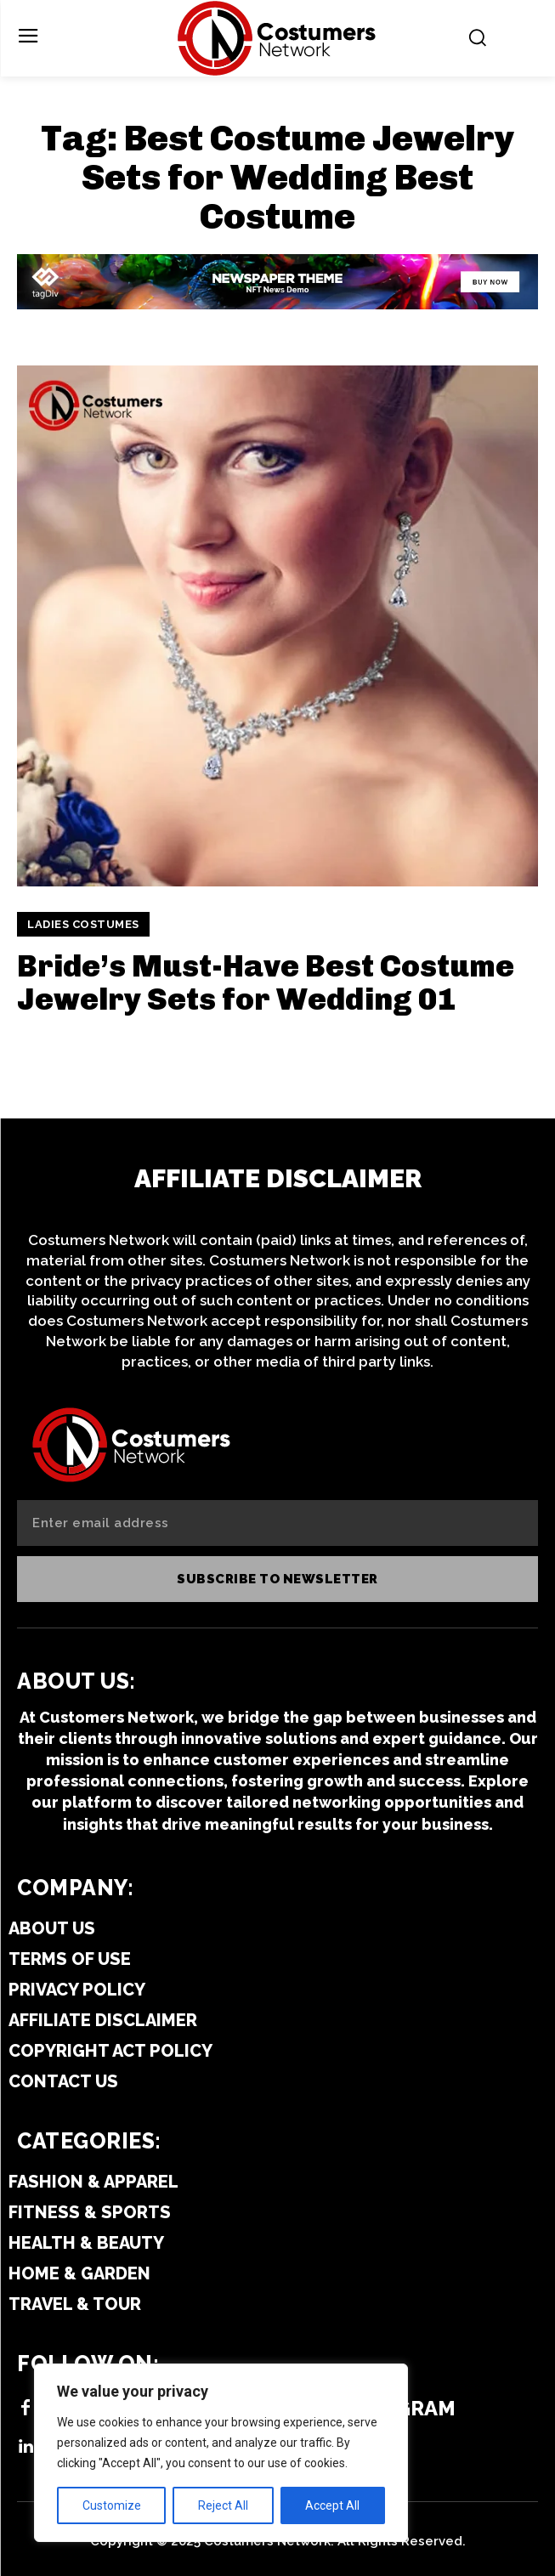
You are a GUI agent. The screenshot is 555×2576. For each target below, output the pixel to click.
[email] (277, 1523)
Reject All (223, 2505)
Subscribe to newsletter (277, 1579)
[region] (221, 2453)
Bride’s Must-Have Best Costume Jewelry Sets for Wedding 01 (265, 983)
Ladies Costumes (83, 924)
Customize (111, 2505)
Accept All (332, 2505)
